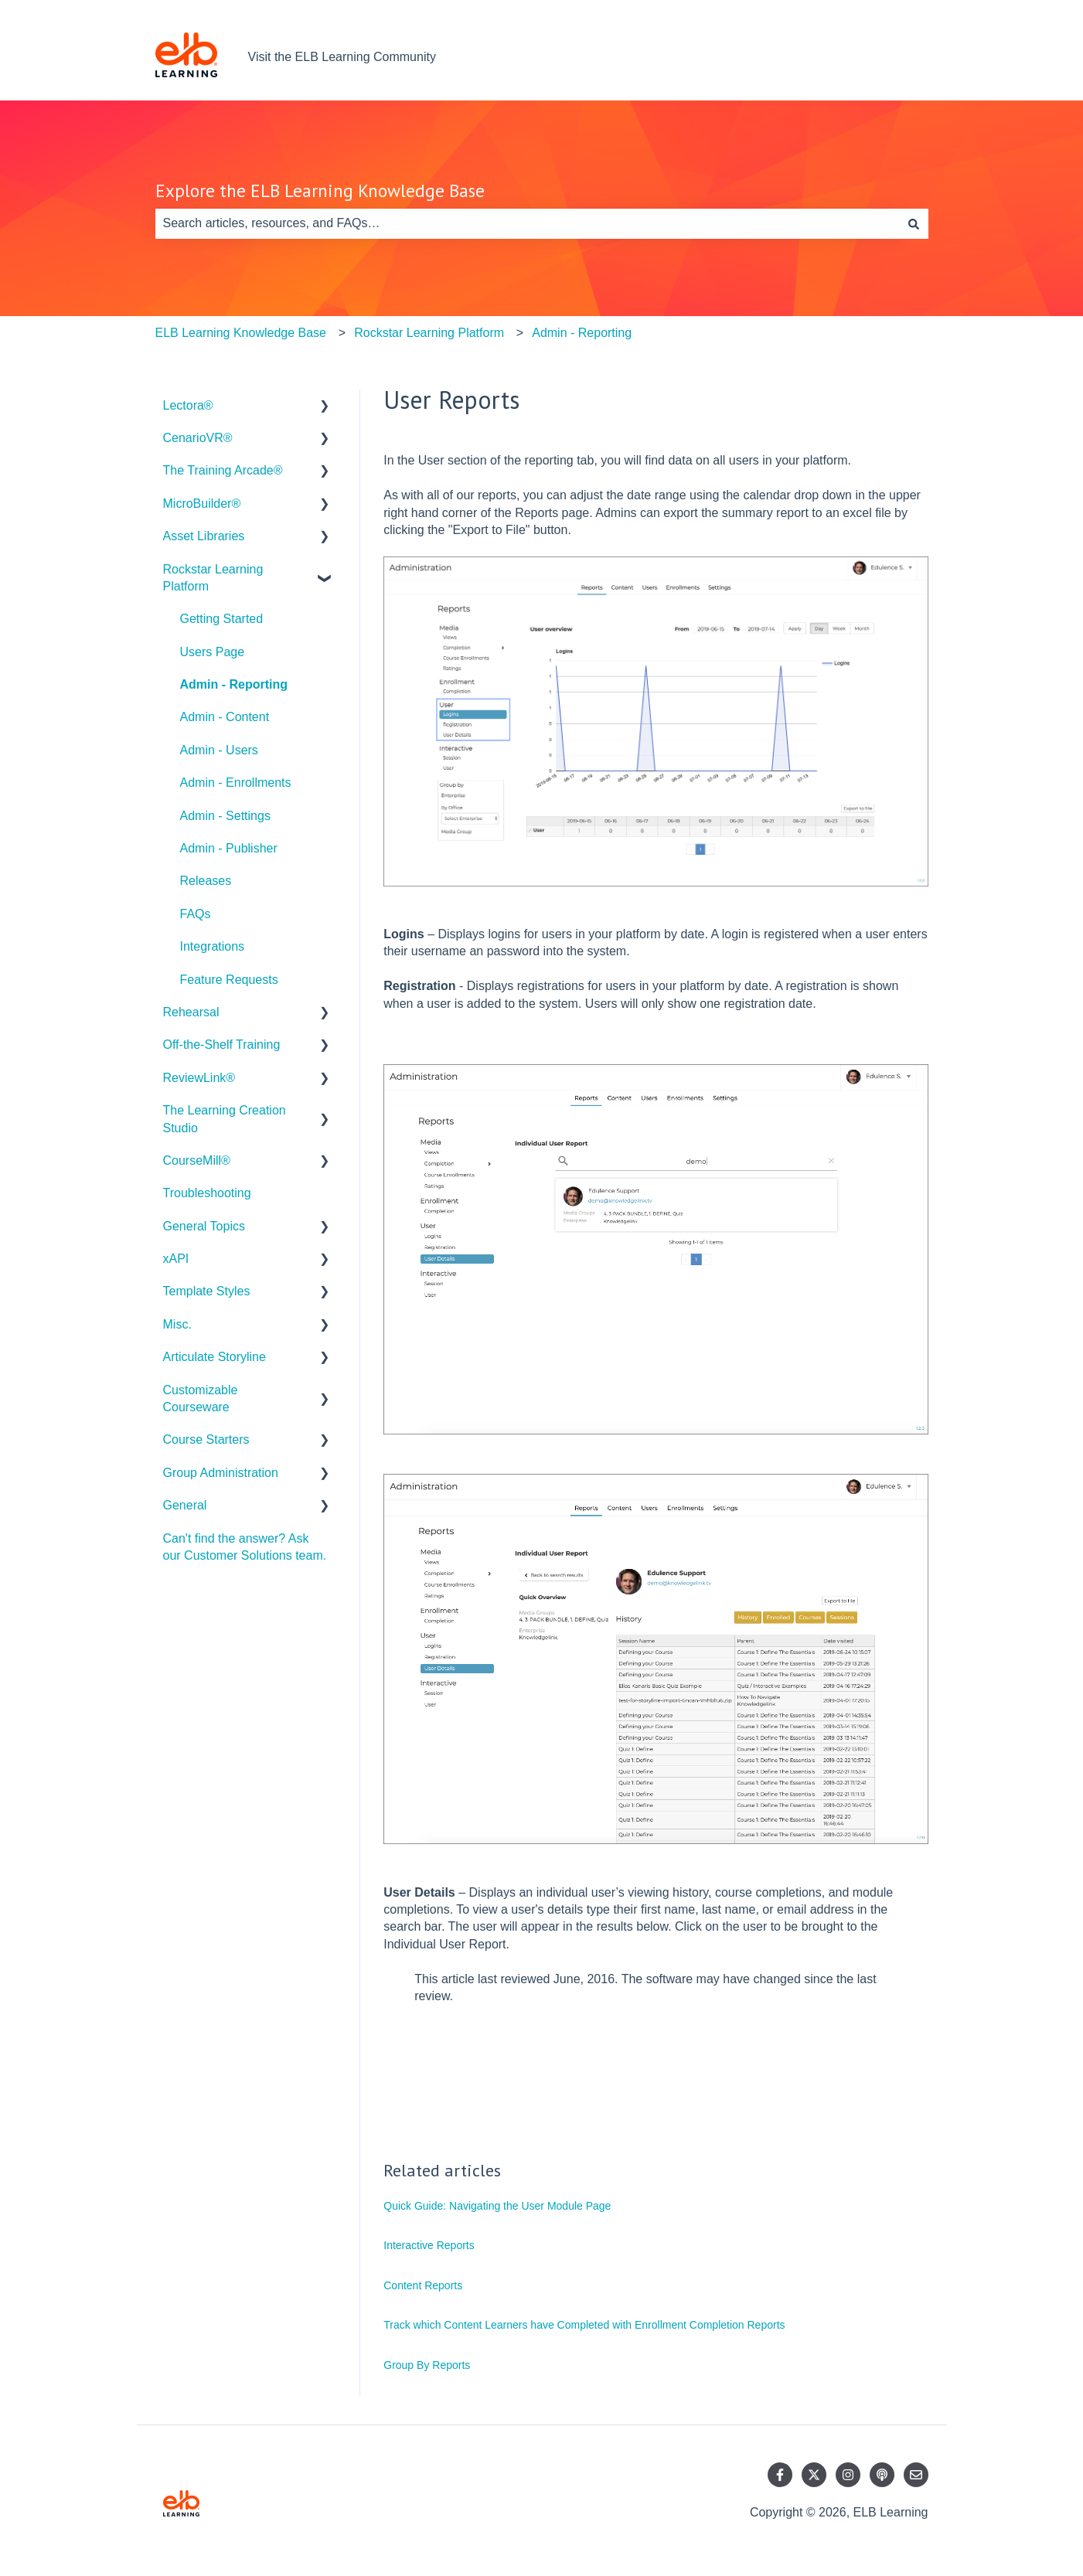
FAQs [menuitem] (195, 913)
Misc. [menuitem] (177, 1324)
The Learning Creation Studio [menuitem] (224, 1119)
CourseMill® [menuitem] (196, 1160)
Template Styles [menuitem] (206, 1291)
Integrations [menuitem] (212, 946)
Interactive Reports (429, 2245)
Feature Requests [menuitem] (229, 979)
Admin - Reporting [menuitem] (234, 684)
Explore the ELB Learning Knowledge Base (320, 190)
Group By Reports (426, 2365)
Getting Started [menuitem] (222, 618)
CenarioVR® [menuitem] (198, 437)
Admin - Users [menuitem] (219, 750)
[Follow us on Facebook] (780, 2474)
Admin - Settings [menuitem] (225, 815)
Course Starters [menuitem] (206, 1439)
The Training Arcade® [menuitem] (223, 470)
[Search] (913, 223)
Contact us (882, 56)
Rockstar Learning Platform (429, 332)
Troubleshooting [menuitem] (207, 1193)
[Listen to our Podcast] (882, 2474)
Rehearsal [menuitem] (191, 1012)
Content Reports (422, 2285)
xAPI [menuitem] (176, 1258)
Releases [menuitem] (206, 880)
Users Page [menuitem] (212, 651)
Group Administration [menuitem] (220, 1472)
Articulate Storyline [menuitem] (214, 1356)
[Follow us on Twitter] (814, 2474)
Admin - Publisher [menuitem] (229, 848)
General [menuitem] (185, 1505)
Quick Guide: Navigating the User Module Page (497, 2206)
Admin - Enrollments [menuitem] (235, 782)
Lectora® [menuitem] (188, 405)
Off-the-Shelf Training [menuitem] (222, 1044)
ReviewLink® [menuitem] (199, 1077)
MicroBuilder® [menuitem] (202, 503)
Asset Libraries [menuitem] (204, 536)
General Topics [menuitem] (204, 1226)
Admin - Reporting (582, 332)
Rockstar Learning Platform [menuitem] (213, 578)
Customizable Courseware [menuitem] (200, 1398)
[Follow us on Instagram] (848, 2474)
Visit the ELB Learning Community (342, 56)
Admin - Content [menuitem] (225, 716)
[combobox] (527, 223)
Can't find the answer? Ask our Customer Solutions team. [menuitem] (245, 1547)
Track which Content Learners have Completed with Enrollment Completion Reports (584, 2325)
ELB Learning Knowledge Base (241, 332)
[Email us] (916, 2474)
